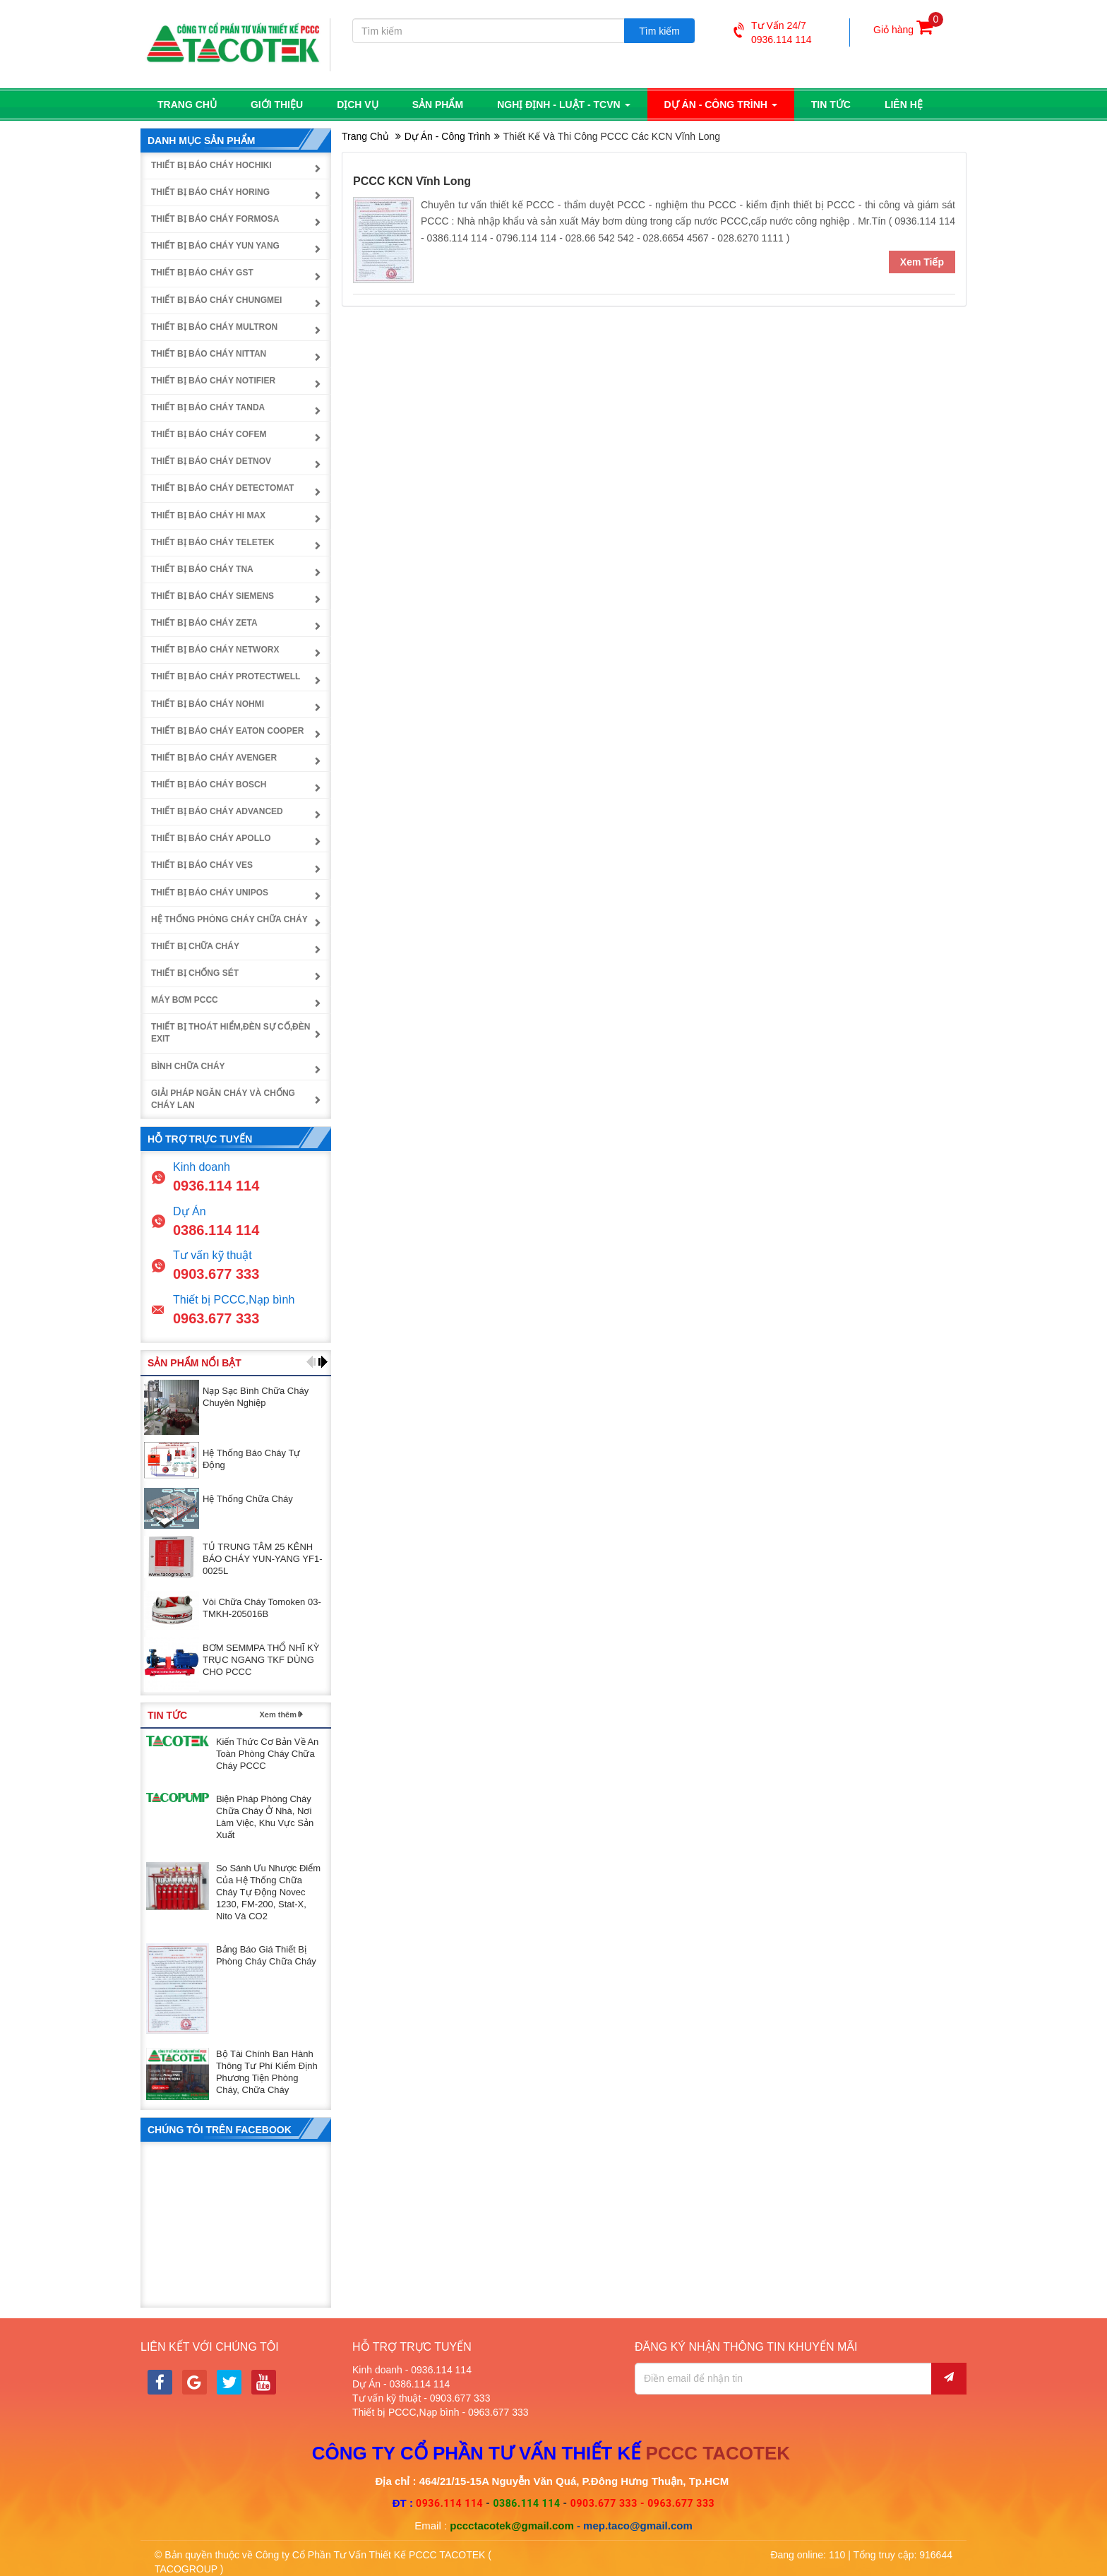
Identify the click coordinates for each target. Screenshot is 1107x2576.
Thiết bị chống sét (195, 973)
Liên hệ (904, 103)
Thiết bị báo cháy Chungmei (216, 299)
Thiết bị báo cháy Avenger (214, 757)
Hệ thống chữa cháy (248, 1498)
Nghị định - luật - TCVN (563, 103)
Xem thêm (278, 1714)
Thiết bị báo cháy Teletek (213, 542)
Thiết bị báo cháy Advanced (217, 811)
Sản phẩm (437, 103)
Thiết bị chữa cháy (195, 945)
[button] (311, 1362)
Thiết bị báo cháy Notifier (213, 380)
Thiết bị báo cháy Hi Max (208, 515)
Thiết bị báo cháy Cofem (208, 434)
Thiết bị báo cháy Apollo (211, 838)
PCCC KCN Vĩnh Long (412, 180)
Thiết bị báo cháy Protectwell (225, 676)
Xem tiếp (922, 262)
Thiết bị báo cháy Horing (210, 191)
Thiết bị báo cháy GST (202, 273)
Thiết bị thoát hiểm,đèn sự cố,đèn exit (230, 1033)
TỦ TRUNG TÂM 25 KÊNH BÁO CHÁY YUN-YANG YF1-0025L (263, 1559)
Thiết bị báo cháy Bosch (208, 784)
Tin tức (831, 103)
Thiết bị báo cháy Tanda (208, 407)
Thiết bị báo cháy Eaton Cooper (227, 730)
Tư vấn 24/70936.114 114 (773, 31)
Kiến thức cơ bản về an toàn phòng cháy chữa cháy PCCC (267, 1753)
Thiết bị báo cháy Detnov (211, 461)
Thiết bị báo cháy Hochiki (211, 164)
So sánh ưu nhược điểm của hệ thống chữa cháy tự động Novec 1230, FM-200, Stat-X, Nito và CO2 (268, 1892)
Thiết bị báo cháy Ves (202, 865)
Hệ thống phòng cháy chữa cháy (229, 919)
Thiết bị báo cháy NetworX (215, 650)
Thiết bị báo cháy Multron (214, 326)
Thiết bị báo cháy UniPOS (209, 892)
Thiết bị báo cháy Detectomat (222, 488)
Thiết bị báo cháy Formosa (215, 219)
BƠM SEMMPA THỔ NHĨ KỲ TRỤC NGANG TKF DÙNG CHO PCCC (261, 1659)
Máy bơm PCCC (184, 1000)
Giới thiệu (277, 103)
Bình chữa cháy (188, 1066)
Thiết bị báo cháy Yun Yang (215, 246)
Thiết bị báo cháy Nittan (208, 353)
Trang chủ (187, 103)
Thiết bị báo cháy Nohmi (207, 703)
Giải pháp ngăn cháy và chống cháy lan (223, 1098)
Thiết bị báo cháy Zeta (204, 623)
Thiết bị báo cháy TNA (202, 568)
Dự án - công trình (720, 103)
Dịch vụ (357, 103)
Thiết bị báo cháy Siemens (212, 596)
